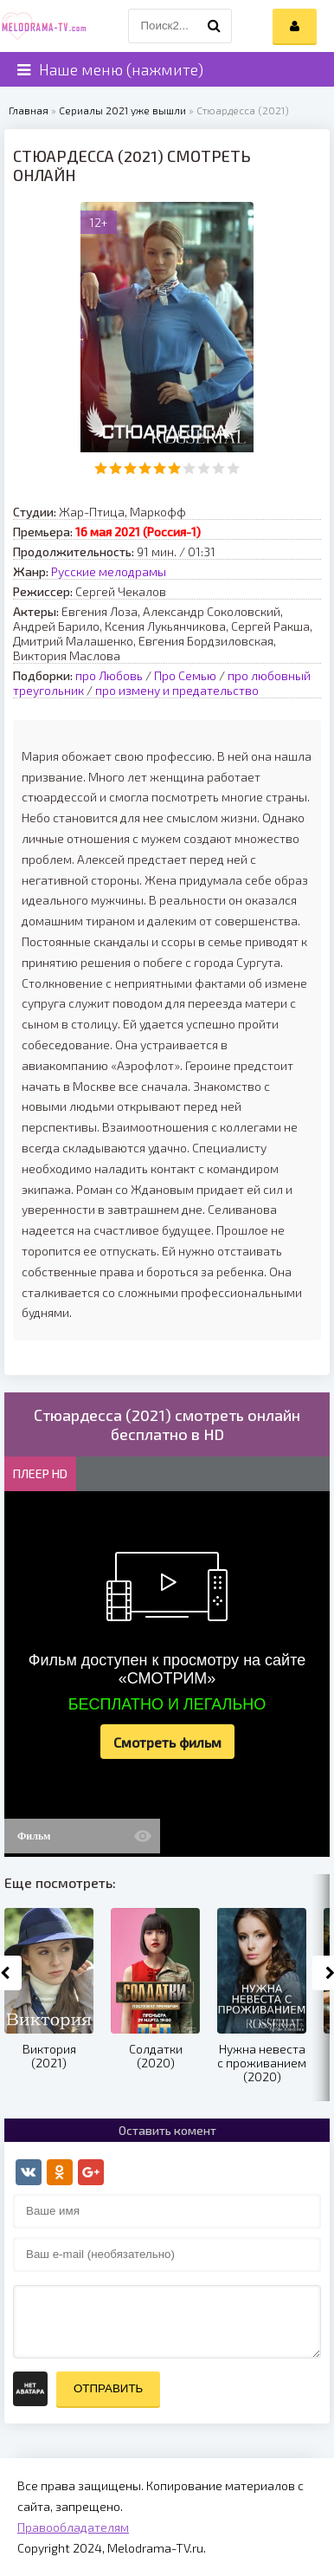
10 (233, 468)
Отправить (108, 2388)
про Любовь (109, 675)
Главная (28, 110)
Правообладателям (73, 2527)
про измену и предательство (177, 690)
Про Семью (185, 675)
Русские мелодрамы (108, 571)
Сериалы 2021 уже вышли (122, 110)
